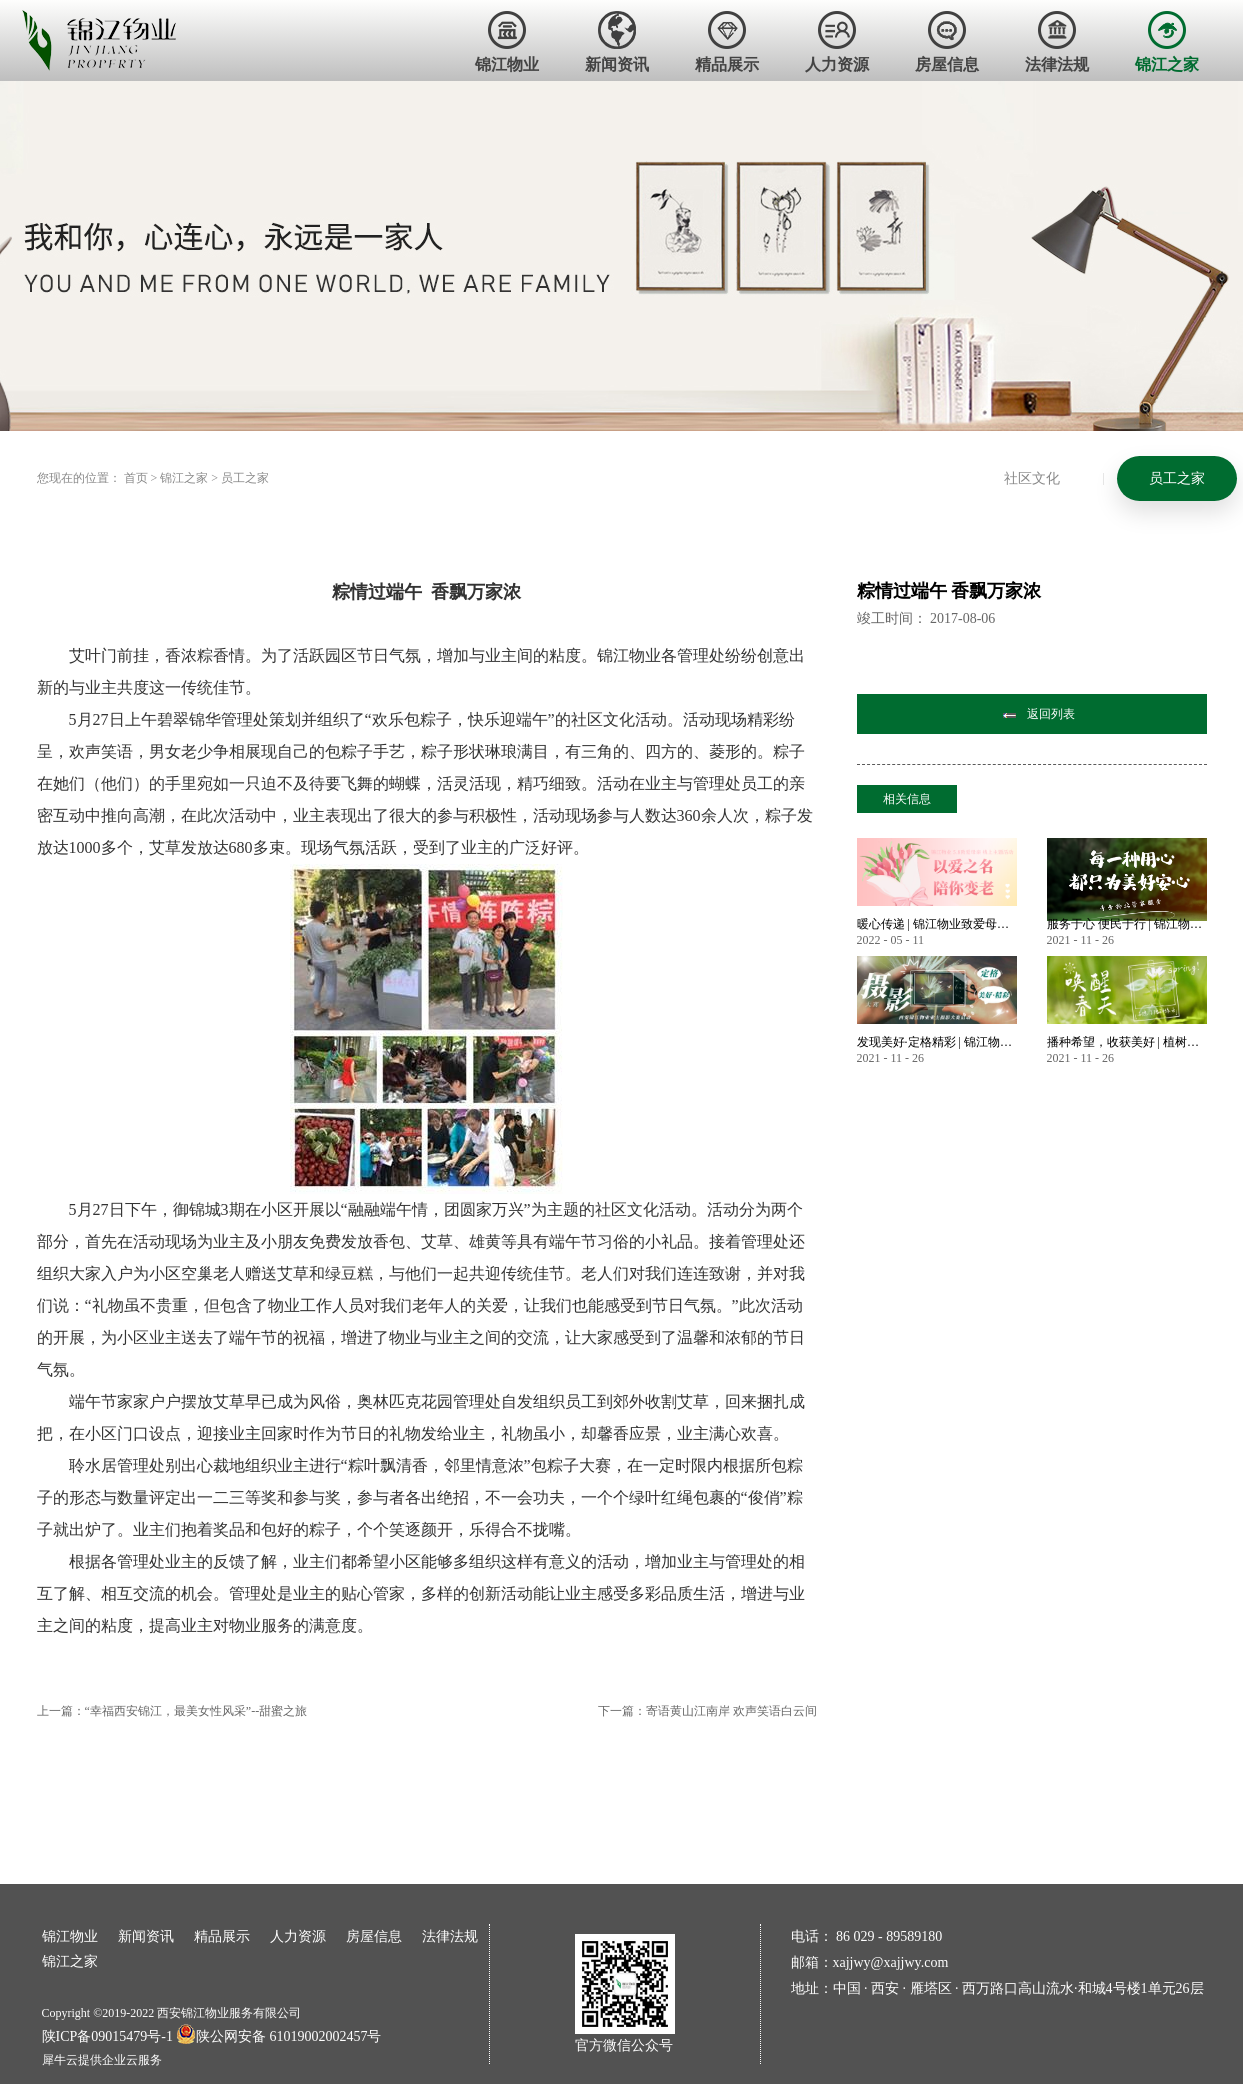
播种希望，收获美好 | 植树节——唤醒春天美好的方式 (1127, 1042)
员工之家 (245, 478)
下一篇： (707, 1711)
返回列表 (1051, 714)
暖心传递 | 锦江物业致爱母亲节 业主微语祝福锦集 (937, 924)
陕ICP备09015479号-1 (107, 2036)
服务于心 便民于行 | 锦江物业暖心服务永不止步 (1127, 924)
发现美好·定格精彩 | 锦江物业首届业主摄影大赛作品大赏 (937, 1042)
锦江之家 (184, 478)
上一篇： (172, 1711)
